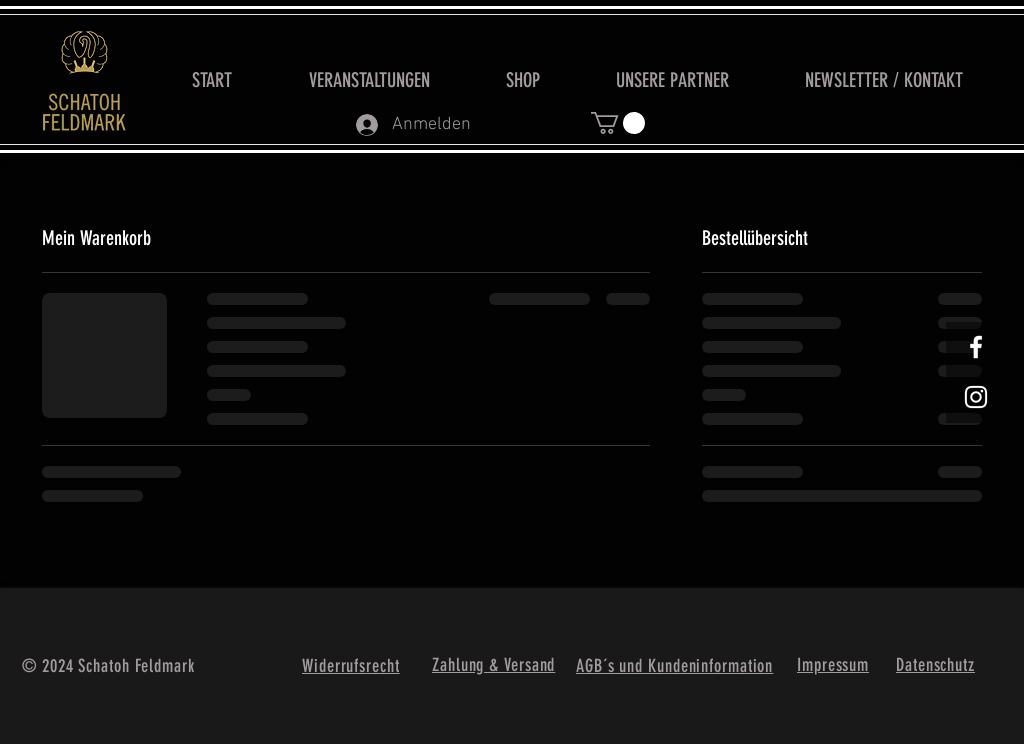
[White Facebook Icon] (976, 347)
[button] (618, 123)
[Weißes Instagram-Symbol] (976, 397)
